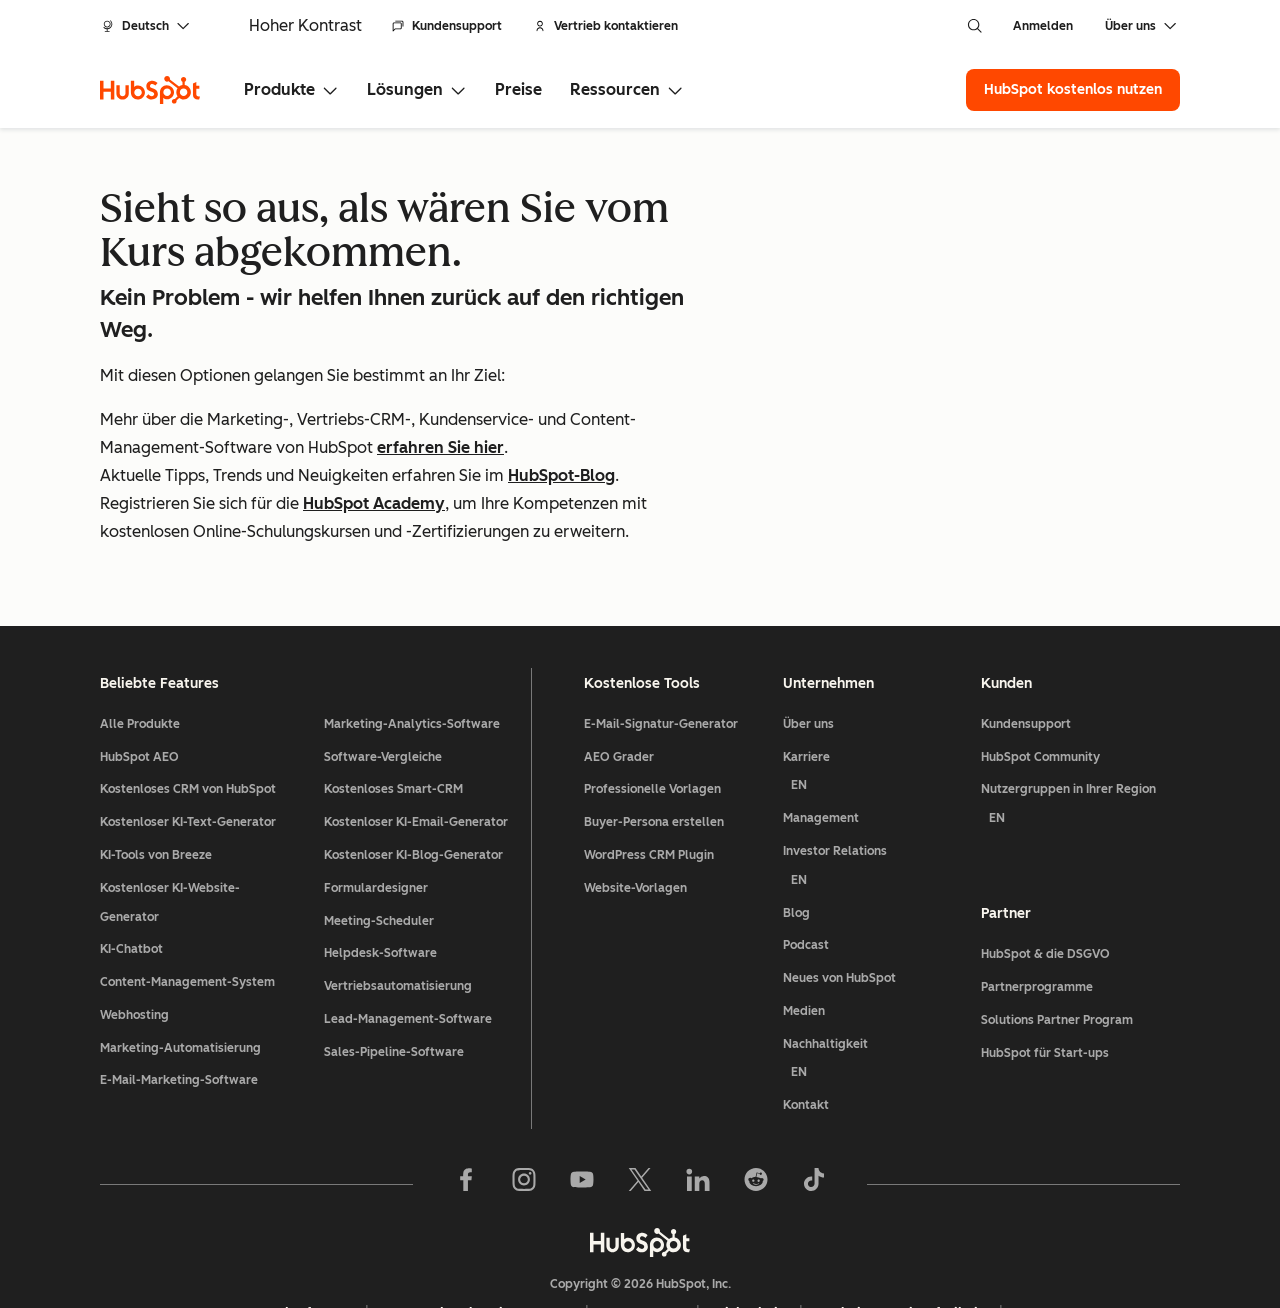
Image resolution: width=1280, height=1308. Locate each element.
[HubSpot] (150, 90)
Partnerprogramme (1037, 913)
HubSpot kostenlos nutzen (1073, 89)
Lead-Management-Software (408, 944)
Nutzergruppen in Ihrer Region (1080, 733)
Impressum (643, 1238)
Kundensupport (447, 26)
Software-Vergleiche (383, 682)
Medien (804, 936)
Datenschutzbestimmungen (478, 1238)
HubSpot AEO (139, 682)
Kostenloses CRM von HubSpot (188, 715)
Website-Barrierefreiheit (902, 1238)
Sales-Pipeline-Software (394, 977)
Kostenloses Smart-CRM (393, 715)
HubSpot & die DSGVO (1045, 880)
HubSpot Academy (374, 503)
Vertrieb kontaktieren (606, 26)
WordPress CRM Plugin (649, 780)
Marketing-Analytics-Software (412, 649)
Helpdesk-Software (380, 879)
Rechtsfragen (305, 1238)
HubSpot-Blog (561, 475)
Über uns (808, 649)
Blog (796, 838)
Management (821, 744)
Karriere (874, 700)
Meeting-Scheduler (379, 846)
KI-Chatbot (131, 875)
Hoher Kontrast (305, 25)
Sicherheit (750, 1238)
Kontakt (806, 1031)
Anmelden (1043, 26)
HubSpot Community (1040, 682)
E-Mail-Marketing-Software (179, 1006)
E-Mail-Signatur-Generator (661, 649)
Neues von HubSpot (839, 904)
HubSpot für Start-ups (1045, 978)
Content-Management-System (187, 908)
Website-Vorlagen (635, 813)
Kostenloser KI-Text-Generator (188, 748)
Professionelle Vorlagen (652, 715)
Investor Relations (874, 794)
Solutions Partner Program (1057, 945)
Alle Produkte (140, 649)
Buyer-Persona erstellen (654, 748)
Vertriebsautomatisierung (398, 912)
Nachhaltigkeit (874, 987)
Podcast (806, 871)
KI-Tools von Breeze (156, 780)
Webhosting (134, 940)
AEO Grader (619, 682)
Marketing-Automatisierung (180, 973)
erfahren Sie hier (440, 447)
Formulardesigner (376, 813)
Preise (518, 89)
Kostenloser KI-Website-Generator (170, 827)
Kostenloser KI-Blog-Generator (413, 780)
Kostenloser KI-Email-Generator (416, 748)
